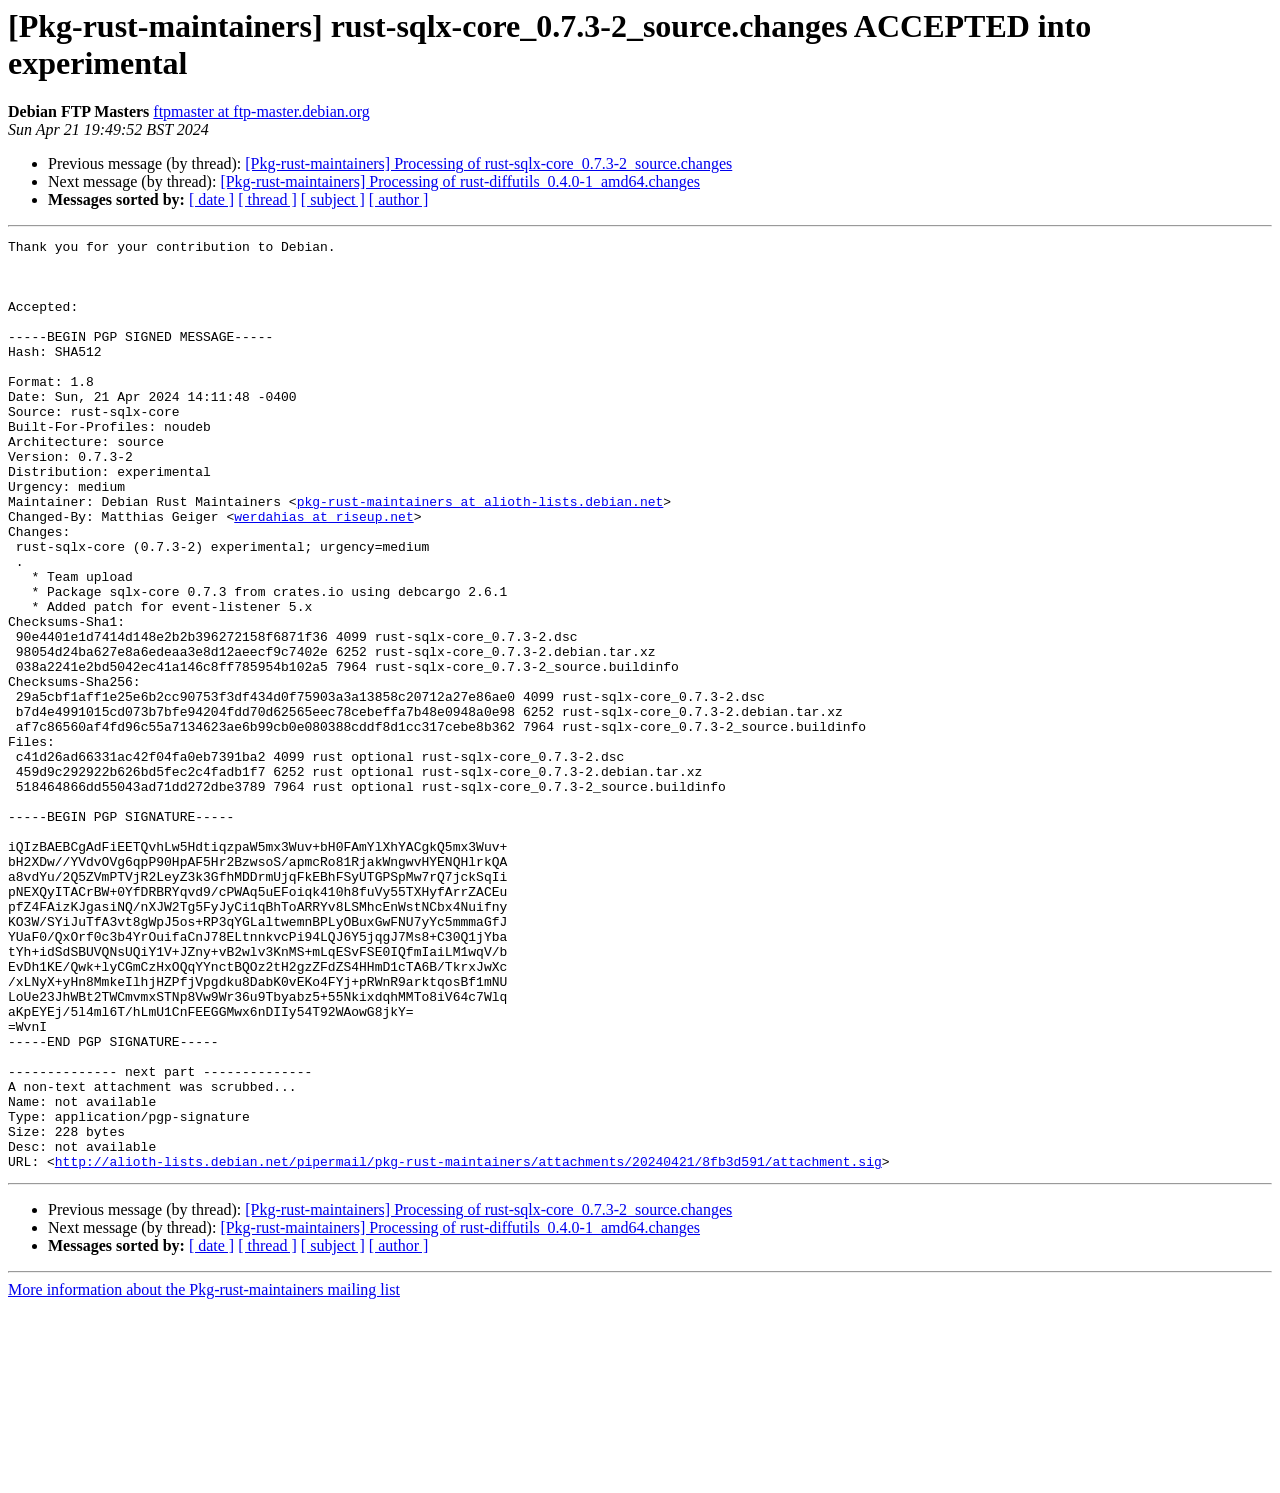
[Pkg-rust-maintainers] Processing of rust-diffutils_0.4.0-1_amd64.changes (460, 181)
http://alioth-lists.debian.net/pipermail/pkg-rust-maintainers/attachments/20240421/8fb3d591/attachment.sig (468, 1347)
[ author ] (399, 199)
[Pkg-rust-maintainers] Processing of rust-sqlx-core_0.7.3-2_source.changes (488, 163)
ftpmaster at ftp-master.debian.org (261, 111)
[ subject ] (333, 199)
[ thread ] (267, 199)
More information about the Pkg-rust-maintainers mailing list (204, 1475)
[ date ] (211, 199)
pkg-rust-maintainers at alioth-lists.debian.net (480, 555)
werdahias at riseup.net (323, 573)
